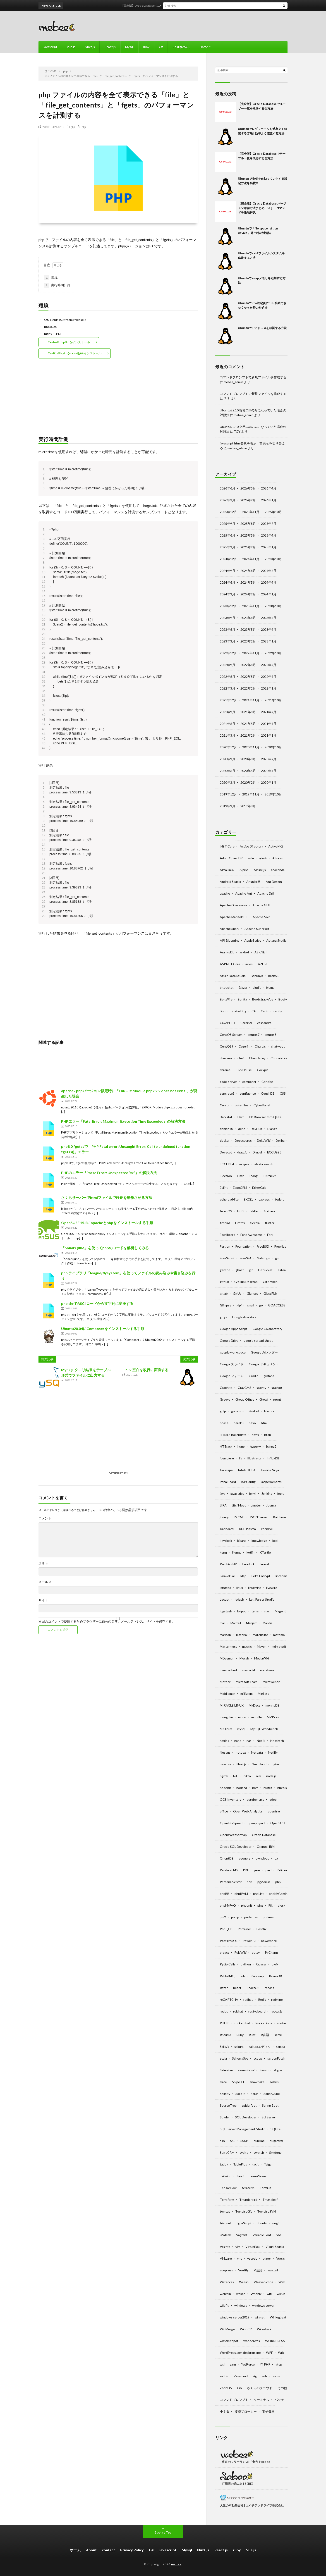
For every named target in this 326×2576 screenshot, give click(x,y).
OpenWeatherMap (233, 1835)
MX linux (226, 1729)
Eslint (224, 1187)
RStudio (225, 2035)
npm (255, 1788)
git (251, 1270)
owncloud (262, 1858)
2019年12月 (228, 794)
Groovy (225, 1399)
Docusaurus (243, 1140)
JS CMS (239, 1517)
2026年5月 (248, 488)
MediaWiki (261, 1658)
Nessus (225, 1752)
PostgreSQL (181, 47)
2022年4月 (268, 676)
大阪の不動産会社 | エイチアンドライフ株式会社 (252, 2505)
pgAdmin (263, 1882)
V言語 (258, 2270)
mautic (247, 1646)
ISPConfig (248, 1482)
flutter (269, 1223)
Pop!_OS (226, 1929)
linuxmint (254, 1588)
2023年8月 (248, 618)
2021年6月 (227, 724)
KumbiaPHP (228, 1564)
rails (242, 1976)
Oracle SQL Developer (236, 1846)
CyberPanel (262, 1105)
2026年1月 (268, 500)
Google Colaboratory (267, 1329)
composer (249, 1082)
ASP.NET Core (230, 964)
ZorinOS (226, 2388)
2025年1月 (268, 547)
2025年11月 (250, 512)
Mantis (267, 1623)
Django (272, 1129)
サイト (43, 1600)
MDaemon (227, 1658)
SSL (232, 2141)
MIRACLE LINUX (232, 1705)
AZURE (263, 964)
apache (225, 893)
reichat (238, 2011)
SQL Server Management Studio (242, 2129)
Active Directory (251, 846)
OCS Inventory (230, 1799)
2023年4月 (268, 629)
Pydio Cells (227, 1964)
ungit (276, 2223)
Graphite (226, 1387)
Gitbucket (265, 1270)
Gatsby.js (263, 1258)
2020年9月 (227, 759)
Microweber (271, 1682)
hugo (241, 1446)
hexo (252, 1423)
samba (280, 2046)
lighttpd (225, 1588)
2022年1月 (268, 688)
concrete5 (227, 1093)
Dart (240, 1117)
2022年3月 (227, 688)
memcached (228, 1670)
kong (223, 1552)
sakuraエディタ (260, 2046)
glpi (239, 1305)
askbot (244, 952)
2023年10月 (273, 606)
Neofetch (277, 1741)
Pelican (282, 1870)
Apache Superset (256, 929)
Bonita (242, 999)
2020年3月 (227, 782)
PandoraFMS (229, 1870)
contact (108, 2550)
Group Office (244, 1399)
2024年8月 (248, 571)
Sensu (264, 2070)
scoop (258, 2058)
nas (249, 1741)
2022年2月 (248, 688)
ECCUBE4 (227, 1164)
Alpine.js (260, 870)
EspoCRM (240, 1187)
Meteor (225, 1682)
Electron (226, 1176)
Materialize (260, 1635)
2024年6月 (227, 582)
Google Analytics (244, 1317)
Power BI (249, 1941)
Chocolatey (257, 1058)
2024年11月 (250, 559)
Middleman (227, 1693)
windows (240, 2305)
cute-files (241, 1105)
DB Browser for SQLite (265, 1117)
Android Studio (230, 881)
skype (278, 2070)
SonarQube (272, 2094)
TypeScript (244, 2223)
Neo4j (261, 1741)
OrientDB (227, 1858)
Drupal (257, 1152)
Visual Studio (275, 2247)
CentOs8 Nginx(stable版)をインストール (74, 353)
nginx (275, 1764)
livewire (271, 1588)
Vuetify (243, 2270)
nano (237, 1741)
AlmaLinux (227, 870)
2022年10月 (273, 653)
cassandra (264, 1023)
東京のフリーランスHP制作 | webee (246, 2462)
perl (249, 1882)
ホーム (75, 2550)
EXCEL (248, 1199)
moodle (256, 1717)
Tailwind (225, 2176)
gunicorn (237, 1411)
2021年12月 (228, 700)
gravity (261, 1387)
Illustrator (254, 1458)
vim (237, 2247)
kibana (241, 1540)
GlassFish (270, 1293)
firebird (225, 1223)
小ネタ (224, 2411)
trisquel (225, 2223)
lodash (239, 1599)
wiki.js (281, 2294)
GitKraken (270, 1282)
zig (255, 2376)
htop (267, 1435)
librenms (282, 1576)
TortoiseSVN (266, 2211)
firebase (269, 1211)
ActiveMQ (275, 846)
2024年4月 (268, 582)
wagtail (273, 2270)
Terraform (227, 2199)
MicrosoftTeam (246, 1682)
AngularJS (253, 881)
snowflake (257, 2082)
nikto (247, 1776)
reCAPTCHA (229, 1999)
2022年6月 (227, 676)
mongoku (226, 1717)
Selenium (226, 2070)
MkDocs (254, 1705)
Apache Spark (229, 929)
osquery (244, 1858)
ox (276, 1858)
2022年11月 (250, 653)
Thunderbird (248, 2199)
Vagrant (241, 2235)
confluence (248, 1093)
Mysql (129, 47)
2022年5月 (248, 676)
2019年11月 (250, 794)
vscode (252, 2258)
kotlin (250, 1552)
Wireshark (264, 2329)
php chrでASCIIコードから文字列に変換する (97, 1303)
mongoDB (273, 1705)
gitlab (224, 1293)
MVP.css (273, 1717)
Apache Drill (265, 893)
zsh (239, 2388)
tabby (224, 2164)
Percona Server (231, 1882)
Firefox (240, 1223)
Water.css (227, 2282)
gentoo (225, 1270)
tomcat (225, 2211)
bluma (270, 987)
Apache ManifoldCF (233, 917)
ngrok (224, 1776)
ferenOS (226, 1211)
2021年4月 (268, 724)
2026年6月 (227, 488)
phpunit (246, 1905)
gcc (277, 1258)
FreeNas (280, 1246)
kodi (275, 1540)
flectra (255, 1223)
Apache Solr (261, 917)
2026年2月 (248, 500)
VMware (226, 2258)
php (73, 126)
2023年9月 (227, 618)
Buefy (282, 999)
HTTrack (226, 1446)
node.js (271, 1776)
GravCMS (244, 1387)
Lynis (255, 1611)
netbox (241, 1752)
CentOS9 (226, 1046)
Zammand (241, 2376)
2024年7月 (268, 571)
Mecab (244, 1658)
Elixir (240, 1176)
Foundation (243, 1246)
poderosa (251, 1917)
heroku (239, 1423)
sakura (239, 2046)
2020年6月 (227, 771)
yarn (233, 2364)
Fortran (225, 1246)
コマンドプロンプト (234, 2400)
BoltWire (226, 999)
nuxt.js (282, 1788)
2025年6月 (227, 535)
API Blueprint (229, 940)
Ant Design (274, 881)
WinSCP (246, 2329)
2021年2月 (248, 735)
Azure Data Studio (233, 976)
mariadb (225, 1635)
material (241, 1635)
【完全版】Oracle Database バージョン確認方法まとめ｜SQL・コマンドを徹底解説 (262, 208)
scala (223, 2058)
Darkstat (226, 1117)
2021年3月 (227, 735)
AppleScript (252, 940)
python (246, 1964)
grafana (269, 1376)
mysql (241, 1729)
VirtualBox (252, 2247)
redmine (277, 1999)
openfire (274, 1811)
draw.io (242, 1152)
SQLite (275, 2129)
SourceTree (228, 2105)
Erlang (253, 1176)
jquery (224, 1517)
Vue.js (71, 47)
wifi (269, 2294)
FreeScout (227, 1258)
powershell (269, 1941)
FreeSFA (246, 1258)
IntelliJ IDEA (247, 1470)
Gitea (282, 1270)
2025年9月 (227, 523)
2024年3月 (227, 594)
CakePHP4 (227, 1023)
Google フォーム (232, 1376)
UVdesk (225, 2235)
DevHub (256, 1129)
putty (256, 1952)
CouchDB (268, 1093)
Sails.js (224, 2046)
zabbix (224, 2376)
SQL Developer (245, 2117)
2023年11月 (250, 606)
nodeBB (225, 1788)
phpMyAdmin (278, 1894)
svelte (244, 2152)
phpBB (224, 1894)
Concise (267, 1082)
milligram (246, 1693)
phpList (258, 1894)
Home (204, 47)
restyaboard (257, 2011)
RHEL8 (224, 2023)
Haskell (254, 1411)
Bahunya (257, 976)
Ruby (240, 2035)
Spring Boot (270, 2105)
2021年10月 (273, 700)
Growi (263, 1399)
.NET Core (227, 846)
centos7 (253, 1034)
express (264, 1199)
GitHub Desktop (246, 1282)
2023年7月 (268, 618)
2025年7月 (268, 523)
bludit (257, 987)
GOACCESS (276, 1305)
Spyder (225, 2117)
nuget (268, 1788)
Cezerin (244, 1046)
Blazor (243, 987)
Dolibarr (281, 1140)
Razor (224, 1988)
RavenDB (275, 1976)
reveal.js (276, 2011)
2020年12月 (228, 747)
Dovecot (226, 1152)
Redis (262, 1999)
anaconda (278, 870)
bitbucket (227, 987)
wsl (222, 2364)
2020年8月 (248, 759)
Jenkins (266, 1493)
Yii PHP (265, 2364)
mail (222, 1623)
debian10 (226, 1129)
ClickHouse (244, 1070)
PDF (246, 1870)
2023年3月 (227, 641)
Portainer (244, 1929)
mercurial (248, 1670)
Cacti (264, 1011)
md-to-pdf (279, 1646)
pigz (260, 1905)
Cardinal (246, 1023)
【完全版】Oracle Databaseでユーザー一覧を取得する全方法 (181, 5)
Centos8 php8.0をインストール (69, 342)
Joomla (271, 1505)
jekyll (252, 1493)
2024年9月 (227, 571)
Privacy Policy (132, 2550)
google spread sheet (258, 1340)
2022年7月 (268, 665)
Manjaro (251, 1623)
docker (225, 1140)
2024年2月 (248, 594)
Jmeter (256, 1505)
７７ (227, 398)
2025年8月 (248, 523)
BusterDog (238, 1011)
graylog (276, 1387)
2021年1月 (268, 735)
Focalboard (227, 1235)
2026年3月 (227, 500)
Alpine (244, 870)
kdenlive (267, 1529)
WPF (269, 2352)
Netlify (273, 1752)
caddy (277, 1011)
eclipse (244, 1164)
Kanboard (227, 1529)
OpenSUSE (278, 1823)
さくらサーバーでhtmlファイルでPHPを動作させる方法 (106, 1197)
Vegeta (225, 2247)
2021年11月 (250, 700)
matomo (279, 1635)
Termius (265, 2188)
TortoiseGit (243, 2211)
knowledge (259, 1540)
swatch (259, 2152)
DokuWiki (264, 1140)
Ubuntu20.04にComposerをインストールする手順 (102, 1328)
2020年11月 (250, 747)
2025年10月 (273, 512)
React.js (110, 47)
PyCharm (271, 1952)
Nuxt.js (90, 47)
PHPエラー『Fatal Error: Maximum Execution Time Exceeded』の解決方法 (123, 1121)
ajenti (263, 858)
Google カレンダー (264, 1352)
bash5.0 (273, 976)
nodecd (241, 1788)
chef (240, 1058)
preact (224, 1952)
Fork (270, 1235)
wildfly (224, 2305)
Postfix (261, 1929)
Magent (280, 1611)
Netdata (257, 1752)
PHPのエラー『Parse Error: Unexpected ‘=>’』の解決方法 (109, 1172)
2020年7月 (268, 759)
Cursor (225, 1105)
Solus (254, 2094)
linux (239, 1588)
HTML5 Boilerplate (233, 1435)
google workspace (233, 1352)
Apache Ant (243, 893)
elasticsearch (263, 1164)
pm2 (223, 1917)
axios (249, 964)
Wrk (281, 2352)
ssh (222, 2141)
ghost (239, 1270)
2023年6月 (227, 629)
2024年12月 (228, 559)
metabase (267, 1670)
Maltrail (235, 1623)
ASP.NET (260, 952)
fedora (279, 1199)
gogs (223, 1317)
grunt (277, 1399)
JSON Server (259, 1517)
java (222, 1493)
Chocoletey (279, 1058)
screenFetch (276, 2058)
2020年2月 (248, 782)
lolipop (242, 1611)
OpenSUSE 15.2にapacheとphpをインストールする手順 (107, 1222)
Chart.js (260, 1046)
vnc (239, 2258)
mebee (176, 2564)
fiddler (254, 1211)
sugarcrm (276, 2141)
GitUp (237, 1293)
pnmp (235, 1917)
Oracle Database (264, 1835)
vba (278, 2235)
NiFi (235, 1776)
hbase (224, 1423)
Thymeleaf (270, 2199)
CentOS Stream (231, 1034)
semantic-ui (246, 2070)
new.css (225, 1764)
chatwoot (278, 1046)
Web (281, 2282)
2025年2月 (248, 547)
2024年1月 (268, 594)
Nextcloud (259, 1764)
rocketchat (242, 2023)
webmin (225, 2294)
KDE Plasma (247, 1529)
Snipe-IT (238, 2082)
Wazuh (244, 2282)
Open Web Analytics (248, 1811)
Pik (270, 1905)
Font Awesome (251, 1235)
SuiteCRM (227, 2152)
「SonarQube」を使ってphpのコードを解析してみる (105, 1248)
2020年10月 (273, 747)
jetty (280, 1493)
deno (241, 1129)
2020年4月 (268, 771)
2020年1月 (268, 782)
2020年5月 (248, 771)
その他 (282, 2388)
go (261, 1305)
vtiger (267, 2258)
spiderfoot (249, 2105)
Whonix (256, 2294)
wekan (240, 2294)
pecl (268, 1870)
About (91, 2550)
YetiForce (248, 2364)
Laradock (248, 1564)
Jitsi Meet (239, 1505)
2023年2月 (248, 641)
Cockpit (262, 1070)
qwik (275, 1964)
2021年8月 (248, 712)
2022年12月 (228, 653)
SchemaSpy (240, 2058)
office (224, 1811)
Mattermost (228, 1646)
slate (223, 2082)
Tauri (240, 2176)
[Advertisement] (167, 26)
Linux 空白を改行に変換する (145, 1370)
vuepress (226, 2270)
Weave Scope (263, 2282)
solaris (274, 2082)
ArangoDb (227, 952)
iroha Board (228, 1482)
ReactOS (253, 1988)
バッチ (279, 2400)
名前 (43, 1563)
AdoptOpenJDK (231, 858)
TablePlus (240, 2164)
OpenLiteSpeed (231, 1823)
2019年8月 (248, 806)
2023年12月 (228, 606)
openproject (256, 1823)
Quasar (261, 1964)
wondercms (251, 2341)
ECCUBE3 (274, 1152)
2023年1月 (268, 641)
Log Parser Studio (261, 1599)
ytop (279, 2364)
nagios (224, 1741)
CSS (283, 1093)
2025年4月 (268, 535)
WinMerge (227, 2329)
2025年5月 (248, 535)
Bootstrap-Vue (262, 999)
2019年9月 (227, 806)
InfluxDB (273, 1458)
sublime (259, 2141)
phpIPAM (241, 1894)
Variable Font (262, 2235)
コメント (44, 1518)
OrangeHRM (266, 1846)
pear (257, 1870)
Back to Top (163, 2532)
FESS (240, 1211)
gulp (223, 1411)
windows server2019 (234, 2317)
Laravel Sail (227, 1576)
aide (251, 858)
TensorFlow (228, 2188)
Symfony (275, 2152)
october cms (255, 1799)
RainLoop (257, 1976)
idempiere (227, 1458)
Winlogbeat (278, 2317)
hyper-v (255, 1446)
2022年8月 (248, 665)
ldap (243, 1576)
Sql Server (269, 2117)
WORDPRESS (275, 2341)
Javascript (50, 47)
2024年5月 (248, 582)
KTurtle (265, 1552)
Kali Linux (279, 1517)
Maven (261, 1646)
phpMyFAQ (228, 1905)
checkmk (226, 1058)
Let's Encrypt (261, 1576)
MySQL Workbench (264, 1729)
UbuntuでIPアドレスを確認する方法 (262, 328)
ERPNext (269, 1176)
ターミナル (261, 2400)
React (237, 1988)
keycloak (226, 1540)
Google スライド (232, 1364)
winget (260, 2317)
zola (264, 2376)
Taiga (267, 2164)
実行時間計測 (57, 285)
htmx (255, 1435)
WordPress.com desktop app (240, 2352)
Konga (236, 1552)
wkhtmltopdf (229, 2341)
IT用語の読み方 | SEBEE (237, 2483)
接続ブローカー (246, 2411)
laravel (264, 1564)
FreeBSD (263, 1246)
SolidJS (240, 2094)
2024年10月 (273, 559)
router (281, 2023)
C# (161, 47)
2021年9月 (227, 712)
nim (258, 1776)
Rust (252, 2035)
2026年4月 (268, 488)
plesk (281, 1905)
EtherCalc (259, 1187)
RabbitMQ (227, 1976)
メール (45, 1581)
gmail (250, 1305)
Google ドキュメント (264, 1364)
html (264, 1423)
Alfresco (278, 858)
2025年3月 (227, 547)
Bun (222, 1011)
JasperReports (271, 1482)
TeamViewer (258, 2176)
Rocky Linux (263, 2023)
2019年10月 (273, 794)
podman (268, 1917)
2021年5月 (248, 724)
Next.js (242, 1764)
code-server (228, 1082)
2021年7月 (268, 712)
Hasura (269, 1411)
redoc (224, 2011)
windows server (263, 2305)
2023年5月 (248, 629)
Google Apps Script (233, 1329)
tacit (255, 2164)
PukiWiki (240, 1952)
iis (240, 1458)
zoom (276, 2376)
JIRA (223, 1505)
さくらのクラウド (259, 2388)
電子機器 (268, 2411)
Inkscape (226, 1470)
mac (267, 1611)
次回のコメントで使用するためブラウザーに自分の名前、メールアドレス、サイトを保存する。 (106, 1621)
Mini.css (263, 1693)
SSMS (244, 2141)
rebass (269, 1988)
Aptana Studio (276, 940)
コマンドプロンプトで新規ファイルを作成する (253, 377)
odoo (273, 1799)
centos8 (270, 1034)
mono (242, 1717)
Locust (225, 1599)
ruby (146, 47)
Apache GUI (261, 905)
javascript (237, 1493)
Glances (252, 1293)
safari (278, 2035)
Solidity (225, 2094)
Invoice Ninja (270, 1470)
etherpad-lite (229, 1199)
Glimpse (225, 1305)
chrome (225, 1070)
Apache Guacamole (233, 905)
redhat (248, 1999)
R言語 (265, 2035)
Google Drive (229, 1340)
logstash (226, 1611)
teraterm (248, 2188)
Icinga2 (271, 1446)
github (224, 1282)
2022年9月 (227, 665)
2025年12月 (228, 512)
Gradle (253, 1376)
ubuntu (262, 2223)
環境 (51, 277)
